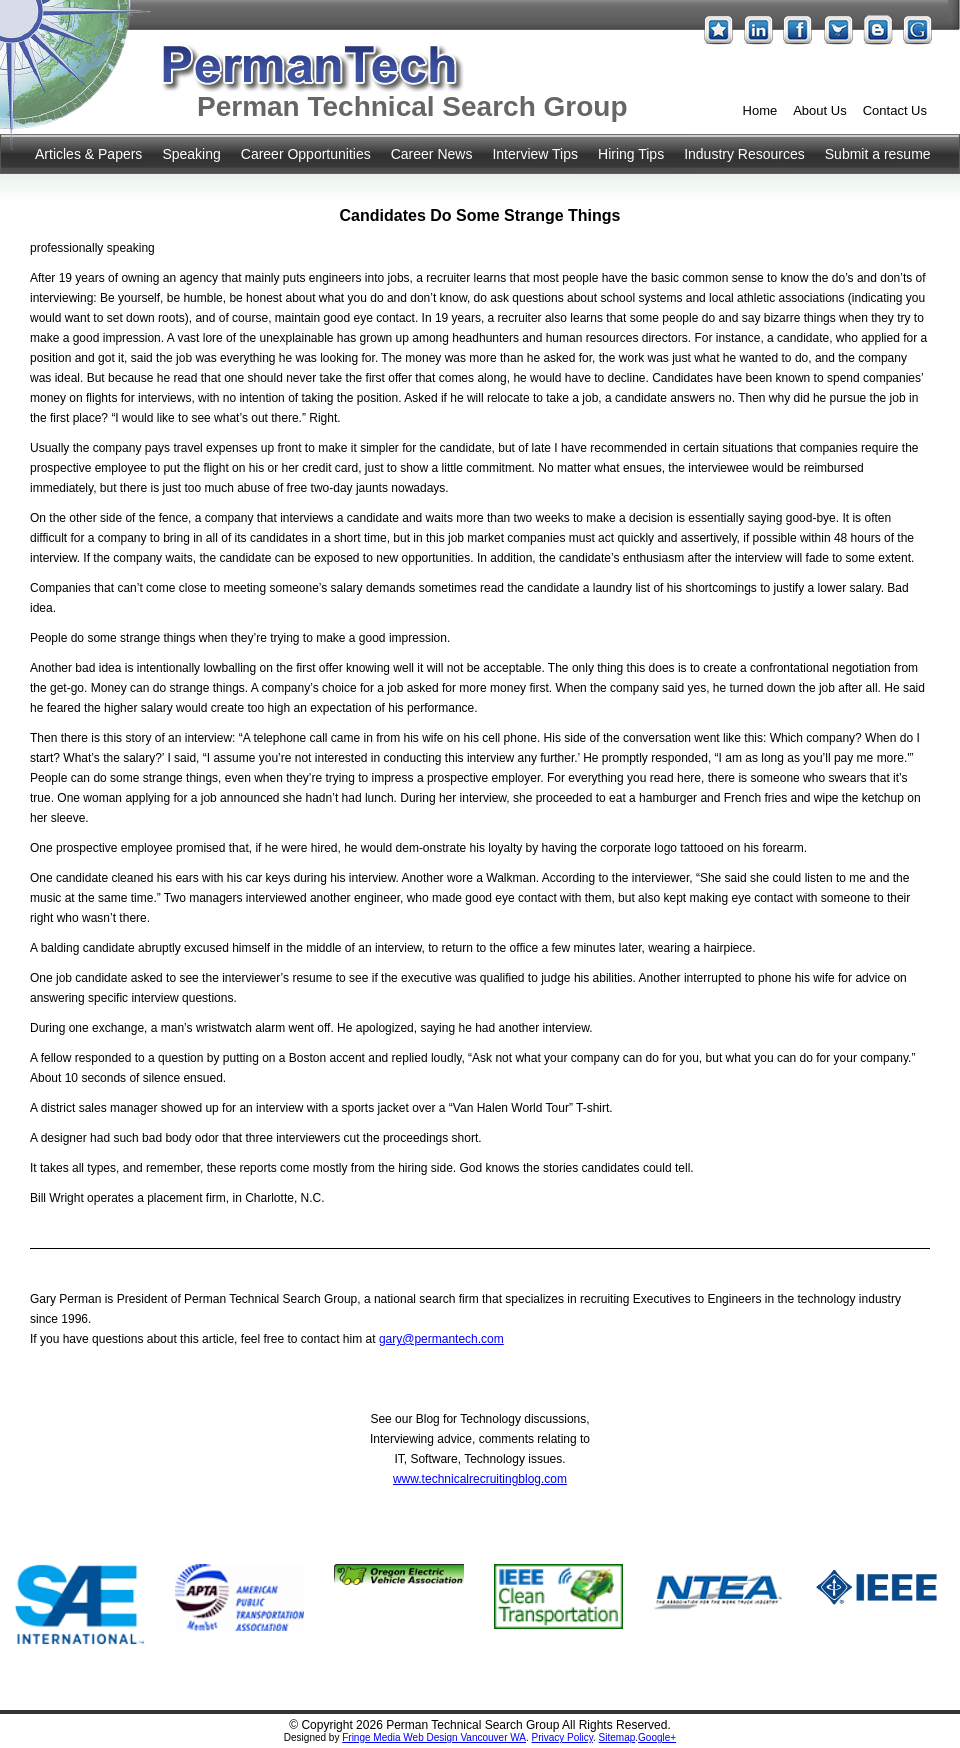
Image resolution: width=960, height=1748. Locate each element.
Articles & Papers (88, 154)
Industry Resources (744, 154)
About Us (819, 110)
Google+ (657, 1737)
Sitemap (617, 1737)
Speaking (191, 154)
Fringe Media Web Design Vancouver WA (434, 1737)
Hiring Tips (631, 154)
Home (760, 110)
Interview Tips (535, 154)
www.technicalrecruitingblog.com (480, 1479)
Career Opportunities (306, 154)
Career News (432, 154)
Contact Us (895, 110)
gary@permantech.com (441, 1339)
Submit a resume (878, 154)
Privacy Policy (563, 1737)
